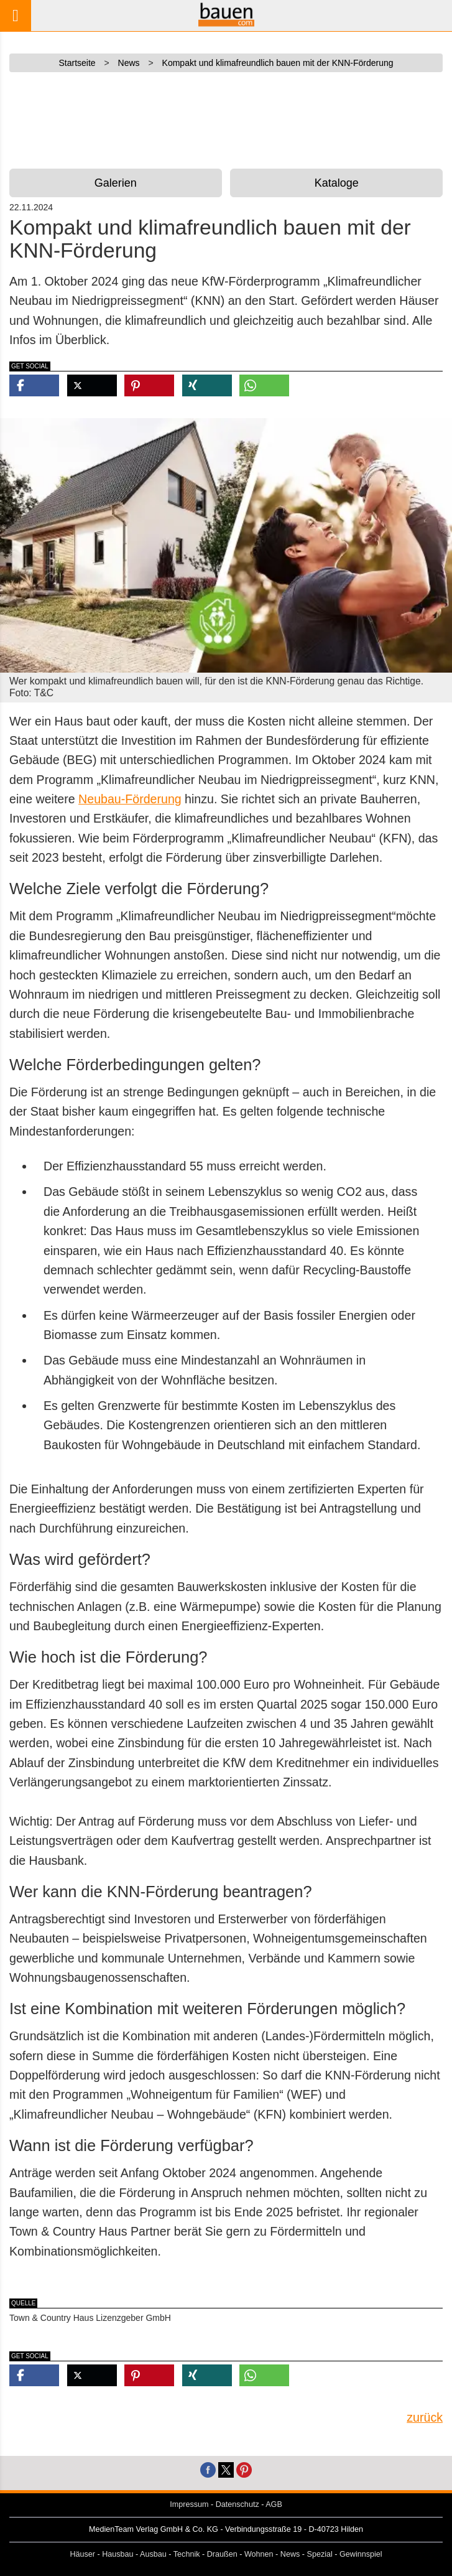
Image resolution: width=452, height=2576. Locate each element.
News (290, 2554)
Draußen (222, 2554)
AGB (273, 2504)
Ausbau (153, 2554)
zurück (425, 2417)
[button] (34, 385)
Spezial (320, 2554)
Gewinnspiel (360, 2554)
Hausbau (117, 2554)
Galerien (116, 183)
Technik (186, 2554)
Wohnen (259, 2554)
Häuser (82, 2554)
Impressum (189, 2504)
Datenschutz (237, 2504)
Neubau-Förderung (130, 799)
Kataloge (337, 183)
